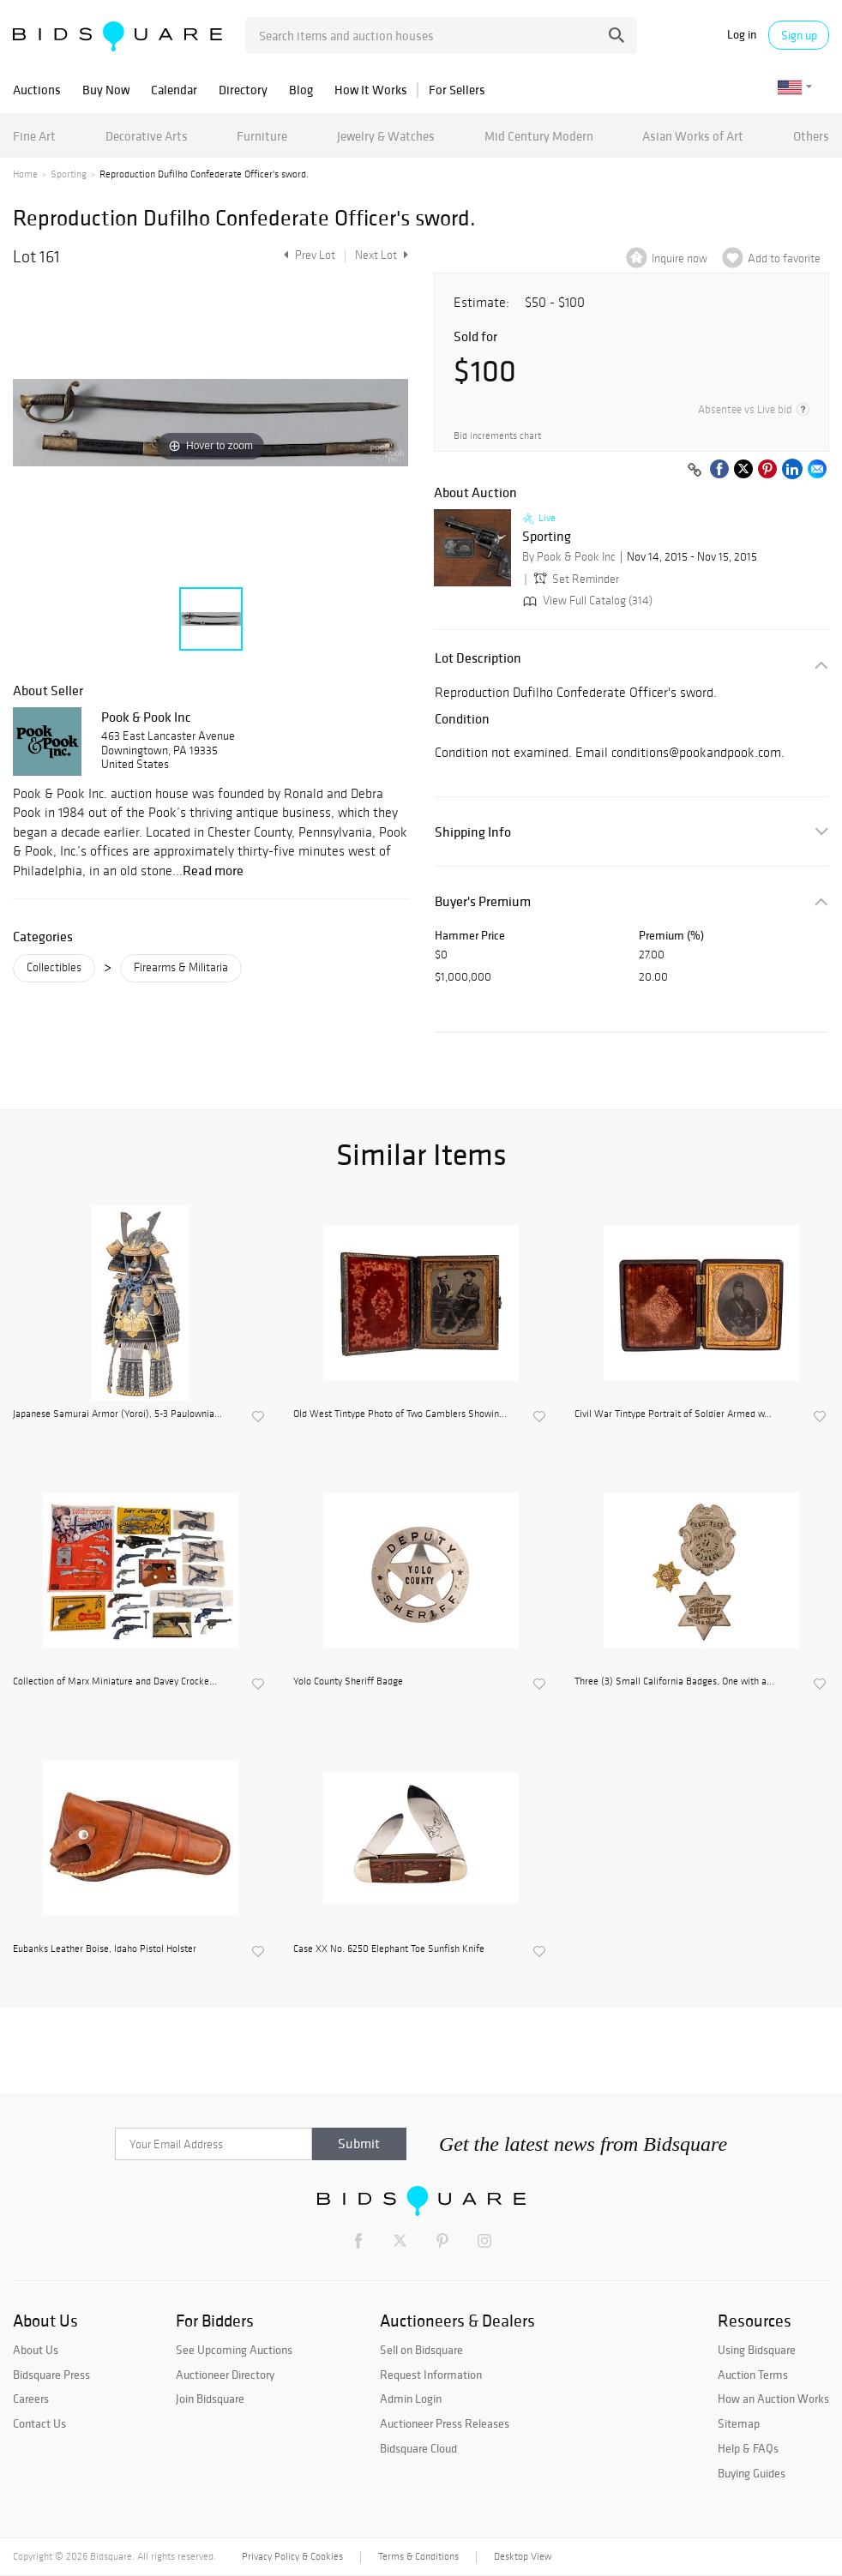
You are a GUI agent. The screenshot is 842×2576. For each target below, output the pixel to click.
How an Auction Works (773, 2398)
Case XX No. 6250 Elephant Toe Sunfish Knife (388, 1949)
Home (25, 174)
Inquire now (679, 258)
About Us (35, 2349)
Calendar (174, 89)
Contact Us (39, 2423)
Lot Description (478, 658)
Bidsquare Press (51, 2374)
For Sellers (457, 89)
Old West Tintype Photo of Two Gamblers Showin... (400, 1414)
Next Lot (381, 255)
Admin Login (411, 2398)
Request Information (431, 2374)
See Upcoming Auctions (234, 2349)
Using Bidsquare (757, 2349)
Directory (243, 89)
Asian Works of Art (692, 136)
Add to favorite (784, 258)
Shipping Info (473, 832)
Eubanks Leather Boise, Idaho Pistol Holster (104, 1949)
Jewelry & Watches (386, 136)
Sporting (69, 174)
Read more (213, 870)
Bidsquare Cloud (418, 2448)
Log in (741, 34)
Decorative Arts (146, 136)
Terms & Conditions (418, 2556)
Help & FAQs (748, 2448)
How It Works (370, 89)
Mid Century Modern (538, 136)
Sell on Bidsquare (421, 2349)
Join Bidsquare (210, 2398)
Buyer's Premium (483, 901)
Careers (31, 2398)
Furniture (262, 136)
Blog (301, 89)
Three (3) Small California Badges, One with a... (674, 1681)
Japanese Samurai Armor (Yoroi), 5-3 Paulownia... (117, 1414)
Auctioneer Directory (225, 2374)
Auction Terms (753, 2374)
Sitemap (739, 2423)
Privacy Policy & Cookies (292, 2556)
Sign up (799, 35)
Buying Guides (751, 2473)
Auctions (37, 89)
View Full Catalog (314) (586, 600)
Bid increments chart (497, 435)
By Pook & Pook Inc (569, 556)
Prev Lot (307, 255)
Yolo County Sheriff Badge (348, 1681)
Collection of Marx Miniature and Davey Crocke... (115, 1681)
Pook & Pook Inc (146, 716)
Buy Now (105, 89)
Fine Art (34, 136)
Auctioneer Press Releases (444, 2423)
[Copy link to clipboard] (694, 470)
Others (811, 136)
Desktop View (522, 2556)
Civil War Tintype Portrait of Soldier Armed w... (673, 1414)
